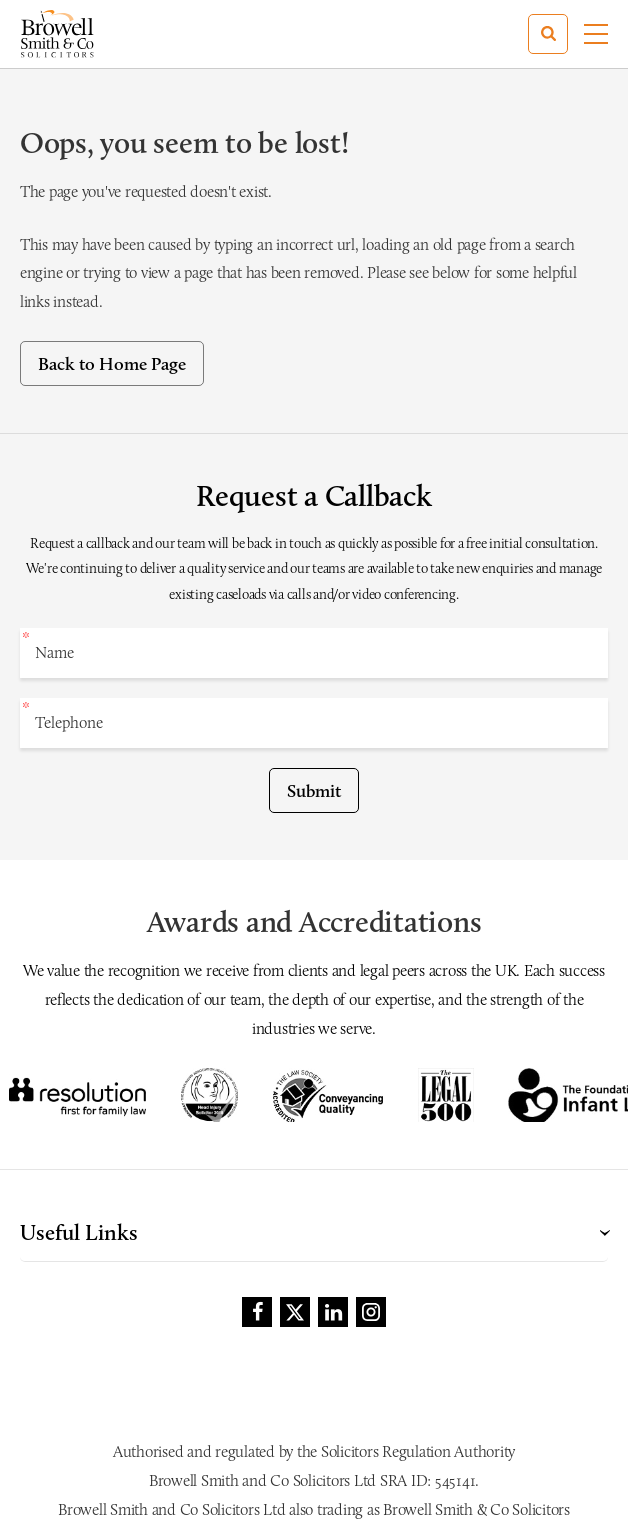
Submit (314, 791)
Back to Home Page (112, 364)
